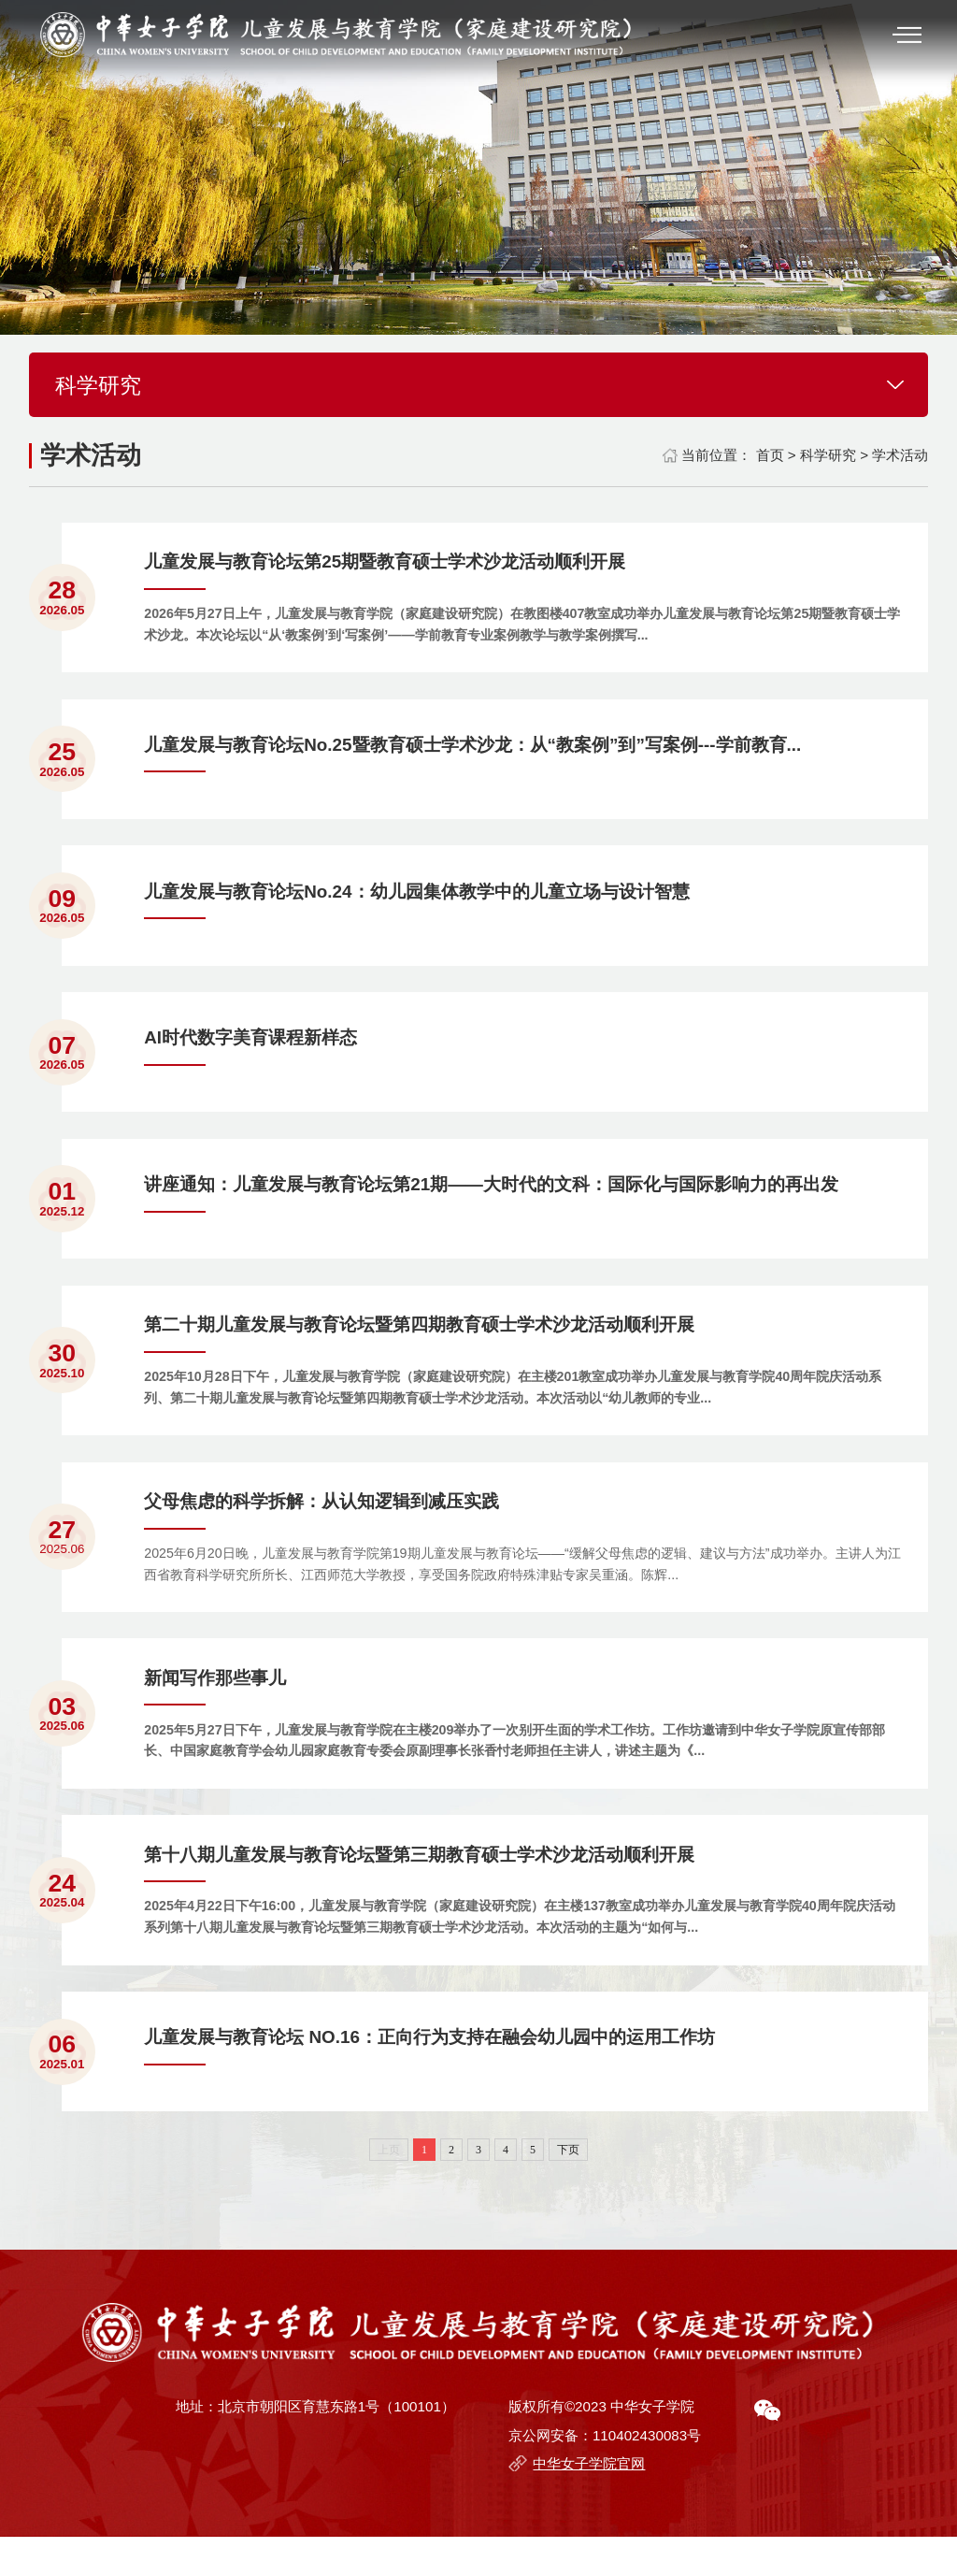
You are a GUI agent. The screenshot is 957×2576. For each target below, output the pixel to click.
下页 (568, 2188)
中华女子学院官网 (589, 2503)
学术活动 (900, 455)
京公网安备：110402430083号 (604, 2474)
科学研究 (828, 455)
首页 (770, 455)
